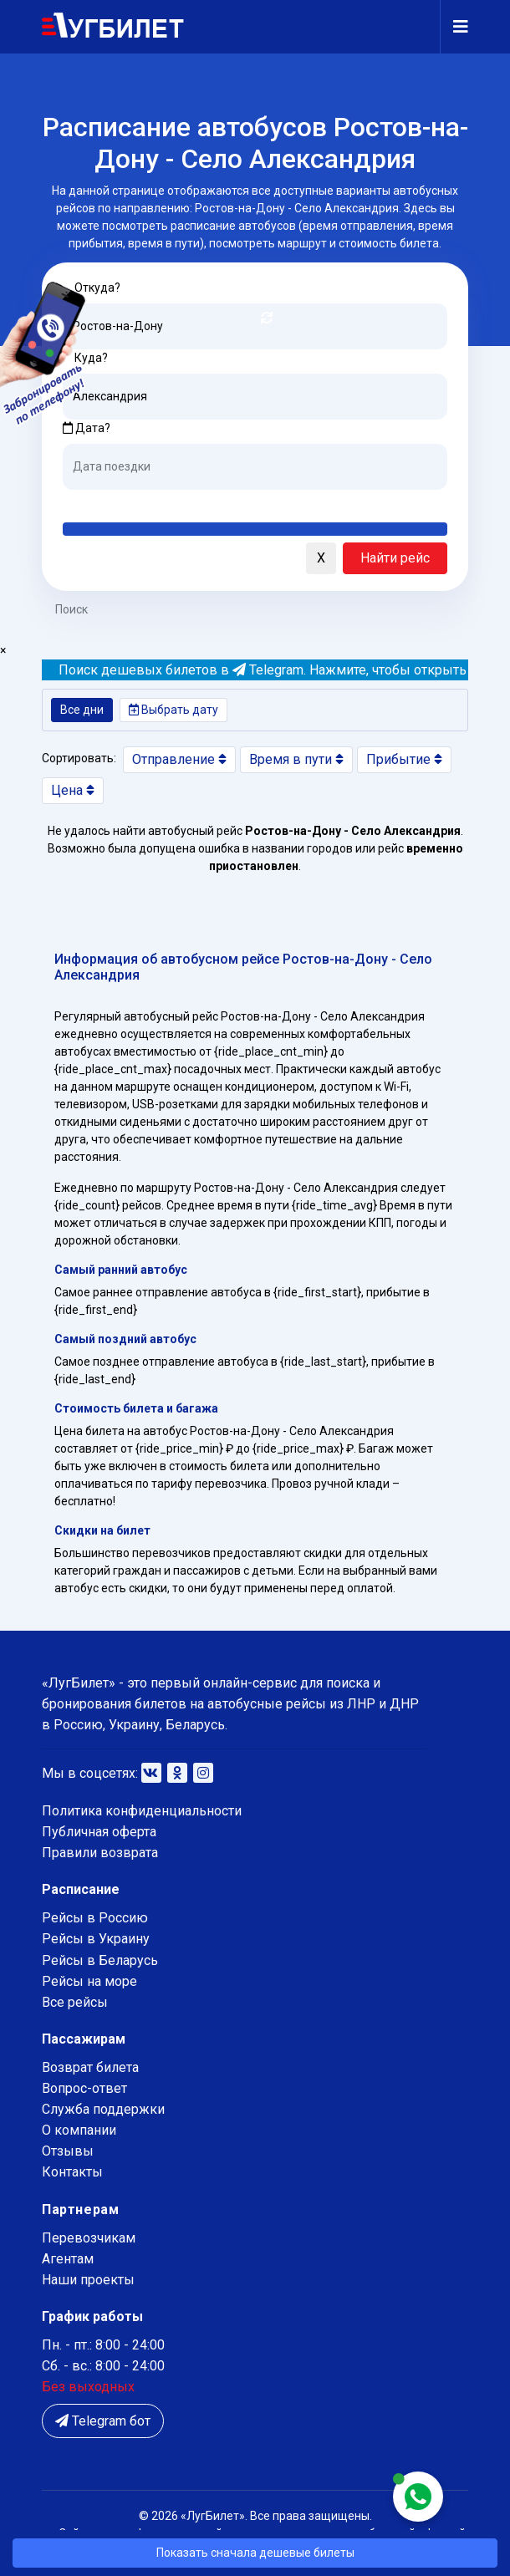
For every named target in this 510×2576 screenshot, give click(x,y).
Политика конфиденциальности (142, 1811)
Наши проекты (88, 2280)
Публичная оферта (99, 1832)
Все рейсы (75, 2002)
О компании (79, 2130)
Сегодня (87, 502)
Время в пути (296, 759)
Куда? (91, 357)
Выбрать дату (173, 709)
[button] (58, 559)
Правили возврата (100, 1853)
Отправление (179, 759)
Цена (72, 790)
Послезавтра (201, 502)
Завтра (130, 502)
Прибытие (404, 759)
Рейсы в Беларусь (100, 1960)
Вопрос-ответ (84, 2088)
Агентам (68, 2259)
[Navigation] (454, 26)
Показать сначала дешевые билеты (255, 2552)
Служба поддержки (103, 2109)
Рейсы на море (89, 1981)
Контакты (72, 2172)
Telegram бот (102, 2421)
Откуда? (97, 287)
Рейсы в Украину (96, 1939)
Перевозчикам (88, 2238)
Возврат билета (90, 2067)
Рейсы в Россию (95, 1918)
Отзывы (68, 2151)
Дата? (86, 428)
